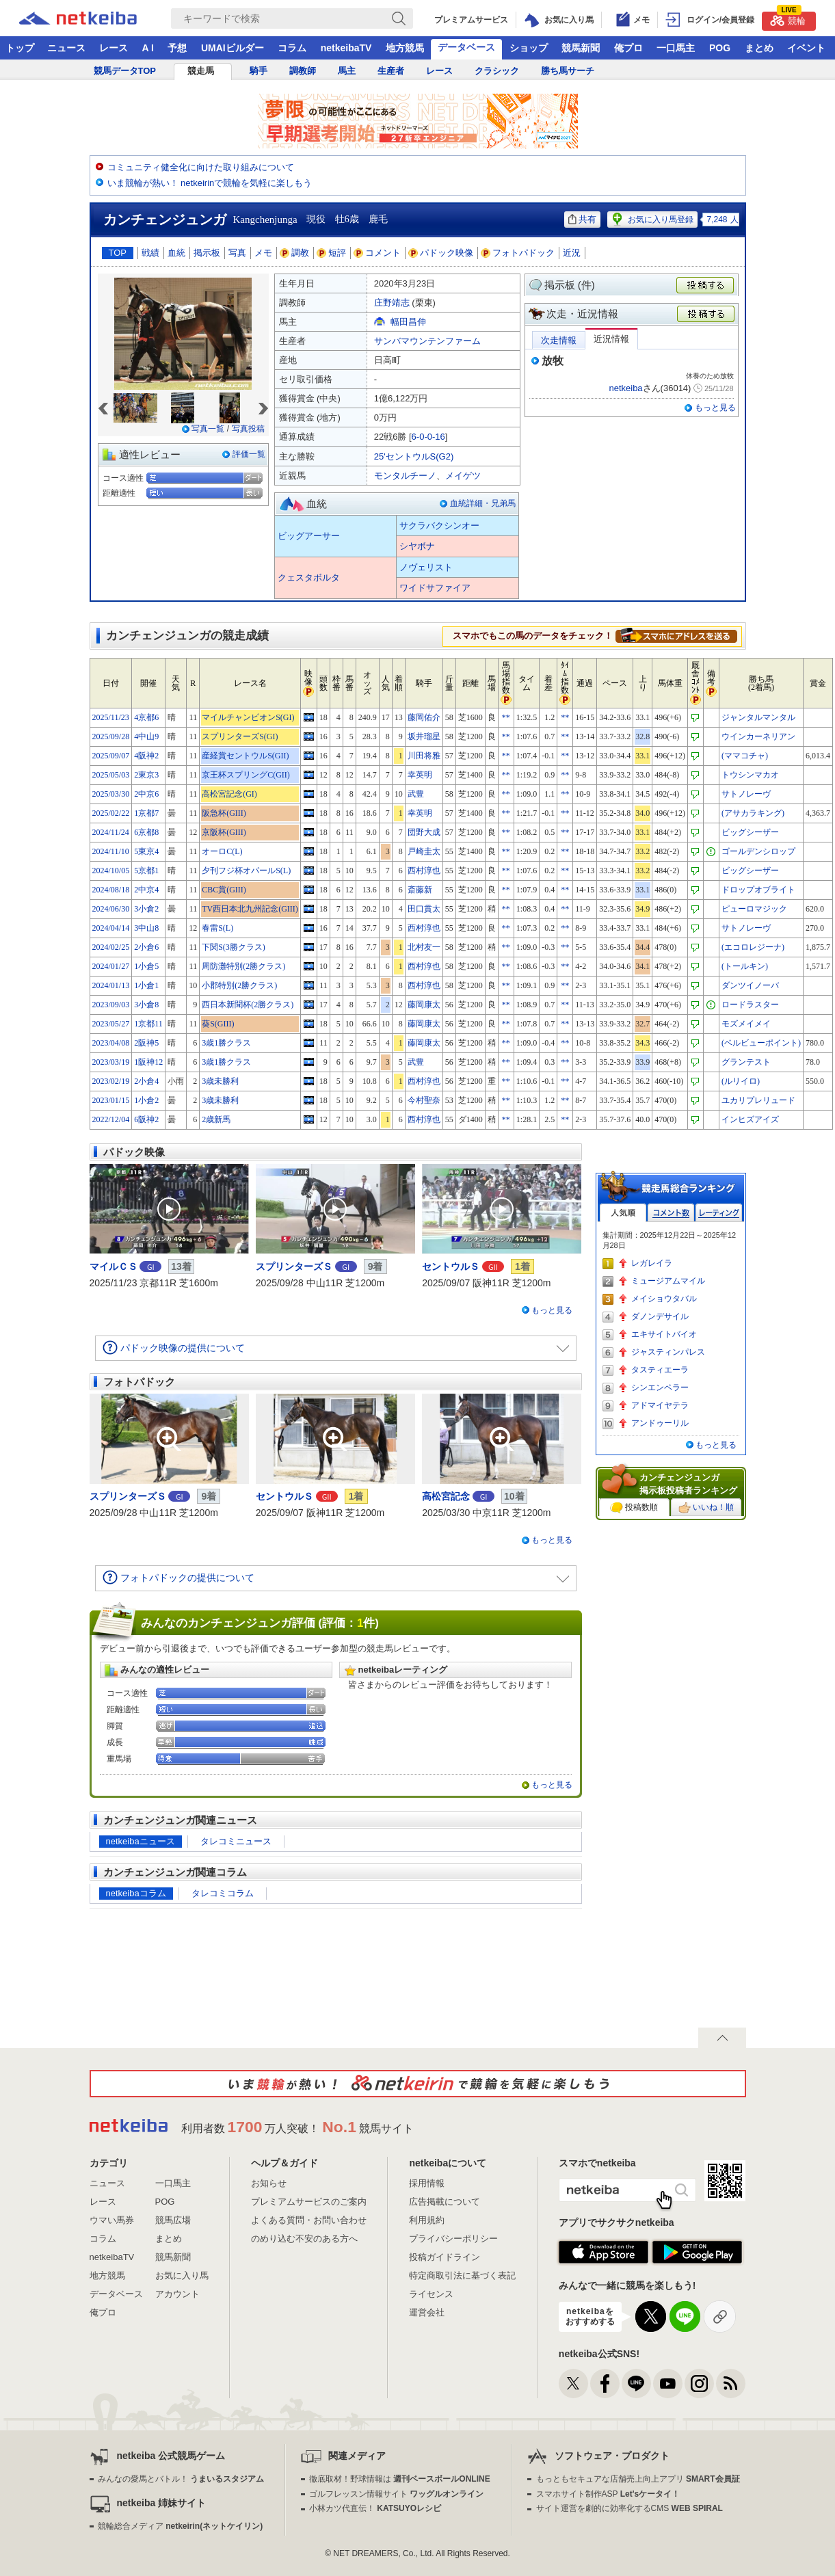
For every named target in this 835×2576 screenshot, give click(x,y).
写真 (237, 253)
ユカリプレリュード (758, 1100)
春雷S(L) (217, 928)
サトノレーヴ (746, 794)
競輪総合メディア (180, 2526)
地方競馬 (405, 47)
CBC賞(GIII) (224, 889)
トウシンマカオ (750, 775)
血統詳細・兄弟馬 (483, 503)
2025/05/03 (111, 775)
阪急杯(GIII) (224, 813)
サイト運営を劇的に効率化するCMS (629, 2508)
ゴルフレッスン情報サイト (396, 2494)
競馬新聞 (580, 47)
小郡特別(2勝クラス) (239, 985)
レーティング (718, 1213)
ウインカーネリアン (758, 736)
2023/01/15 (111, 1100)
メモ (263, 253)
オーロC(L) (222, 851)
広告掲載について (444, 2201)
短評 (331, 253)
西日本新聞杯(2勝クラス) (247, 1004)
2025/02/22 (111, 813)
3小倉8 (146, 1004)
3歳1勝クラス (226, 1043)
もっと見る (715, 407)
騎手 (258, 71)
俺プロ (628, 47)
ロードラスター (750, 1004)
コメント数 (671, 1213)
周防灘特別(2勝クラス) (243, 966)
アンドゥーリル (660, 1423)
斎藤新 (420, 889)
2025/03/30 (111, 794)
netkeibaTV (346, 47)
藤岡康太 (424, 1004)
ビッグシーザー (750, 832)
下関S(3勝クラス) (233, 947)
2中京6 (146, 794)
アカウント (177, 2294)
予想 (177, 47)
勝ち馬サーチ (567, 71)
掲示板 (207, 253)
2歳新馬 (216, 1119)
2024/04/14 (111, 928)
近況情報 (611, 339)
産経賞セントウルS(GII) (245, 755)
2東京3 (146, 775)
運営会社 (427, 2312)
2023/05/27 (111, 1023)
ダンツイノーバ (750, 985)
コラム (292, 47)
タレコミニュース (235, 1841)
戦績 (150, 253)
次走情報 (558, 340)
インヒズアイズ (750, 1119)
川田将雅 (424, 755)
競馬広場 (173, 2220)
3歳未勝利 (220, 1081)
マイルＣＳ (113, 1266)
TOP (118, 253)
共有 (582, 219)
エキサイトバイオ (664, 1334)
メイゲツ (463, 475)
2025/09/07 (111, 755)
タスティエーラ (660, 1370)
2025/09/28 (111, 736)
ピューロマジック (754, 909)
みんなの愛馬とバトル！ (181, 2479)
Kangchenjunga (265, 219)
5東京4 (146, 851)
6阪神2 (146, 1119)
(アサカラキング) (752, 813)
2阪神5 (146, 1043)
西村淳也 (424, 870)
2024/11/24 (110, 832)
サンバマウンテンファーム (427, 341)
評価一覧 (249, 454)
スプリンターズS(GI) (240, 736)
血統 (176, 253)
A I (148, 47)
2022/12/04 (111, 1119)
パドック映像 (441, 253)
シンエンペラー (660, 1387)
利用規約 (427, 2220)
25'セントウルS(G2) (414, 456)
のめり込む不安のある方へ (304, 2238)
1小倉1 (146, 985)
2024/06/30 (111, 909)
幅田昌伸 (408, 322)
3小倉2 (146, 909)
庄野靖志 (392, 302)
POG (719, 47)
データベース (466, 47)
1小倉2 (146, 1100)
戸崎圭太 (424, 851)
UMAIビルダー (232, 47)
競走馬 (200, 71)
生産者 (390, 71)
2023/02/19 (111, 1081)
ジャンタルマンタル (758, 717)
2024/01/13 (111, 985)
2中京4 (146, 889)
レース (113, 47)
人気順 (623, 1213)
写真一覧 (207, 429)
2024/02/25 (111, 947)
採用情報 (427, 2183)
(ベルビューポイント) (761, 1043)
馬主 (347, 71)
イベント (806, 47)
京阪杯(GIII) (224, 832)
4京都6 (146, 717)
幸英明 (420, 775)
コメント (377, 253)
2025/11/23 (110, 717)
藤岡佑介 (424, 717)
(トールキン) (744, 966)
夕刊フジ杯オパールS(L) (246, 870)
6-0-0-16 (428, 436)
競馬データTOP (125, 71)
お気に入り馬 (182, 2275)
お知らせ (269, 2183)
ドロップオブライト (758, 889)
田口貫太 (424, 909)
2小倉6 (146, 947)
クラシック (497, 71)
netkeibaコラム (136, 1893)
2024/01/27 (111, 966)
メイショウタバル (664, 1298)
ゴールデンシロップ (758, 851)
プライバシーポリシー (453, 2238)
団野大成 (424, 832)
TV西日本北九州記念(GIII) (250, 909)
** (506, 717)
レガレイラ (651, 1263)
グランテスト (746, 1062)
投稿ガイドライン (444, 2257)
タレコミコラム (222, 1893)
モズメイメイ (746, 1023)
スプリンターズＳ (294, 1266)
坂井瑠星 (424, 736)
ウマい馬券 (112, 2220)
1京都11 (148, 1023)
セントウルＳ (450, 1266)
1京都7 (146, 813)
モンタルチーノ (405, 475)
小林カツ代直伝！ (375, 2508)
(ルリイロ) (740, 1081)
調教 (294, 253)
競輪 (788, 19)
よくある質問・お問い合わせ (309, 2220)
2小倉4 (146, 1081)
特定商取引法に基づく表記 (462, 2275)
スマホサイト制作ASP (608, 2494)
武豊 (416, 794)
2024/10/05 (111, 870)
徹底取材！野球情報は (399, 2479)
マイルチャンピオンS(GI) (248, 717)
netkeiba (625, 388)
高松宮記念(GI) (229, 794)
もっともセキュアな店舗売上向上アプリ (638, 2479)
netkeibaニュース (140, 1841)
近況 (572, 253)
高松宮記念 (446, 1496)
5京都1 (146, 870)
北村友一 (424, 947)
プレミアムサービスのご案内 (309, 2201)
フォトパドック (518, 253)
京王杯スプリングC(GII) (246, 775)
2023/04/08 (111, 1043)
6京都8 (146, 832)
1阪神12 (148, 1062)
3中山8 (146, 928)
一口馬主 (676, 47)
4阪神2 (146, 755)
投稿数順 (634, 1507)
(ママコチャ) (744, 755)
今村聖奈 (424, 1100)
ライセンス (431, 2294)
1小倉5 (146, 966)
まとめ (759, 47)
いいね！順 (706, 1507)
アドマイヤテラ (660, 1405)
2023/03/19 (111, 1062)
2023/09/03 (111, 1004)
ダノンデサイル (660, 1316)
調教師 (302, 71)
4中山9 (146, 736)
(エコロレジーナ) (752, 947)
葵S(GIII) (218, 1023)
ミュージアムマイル (668, 1281)
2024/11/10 (110, 851)
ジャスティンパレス (668, 1352)
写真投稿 (248, 429)
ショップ (528, 47)
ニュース (66, 47)
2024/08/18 (111, 889)
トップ (19, 47)
